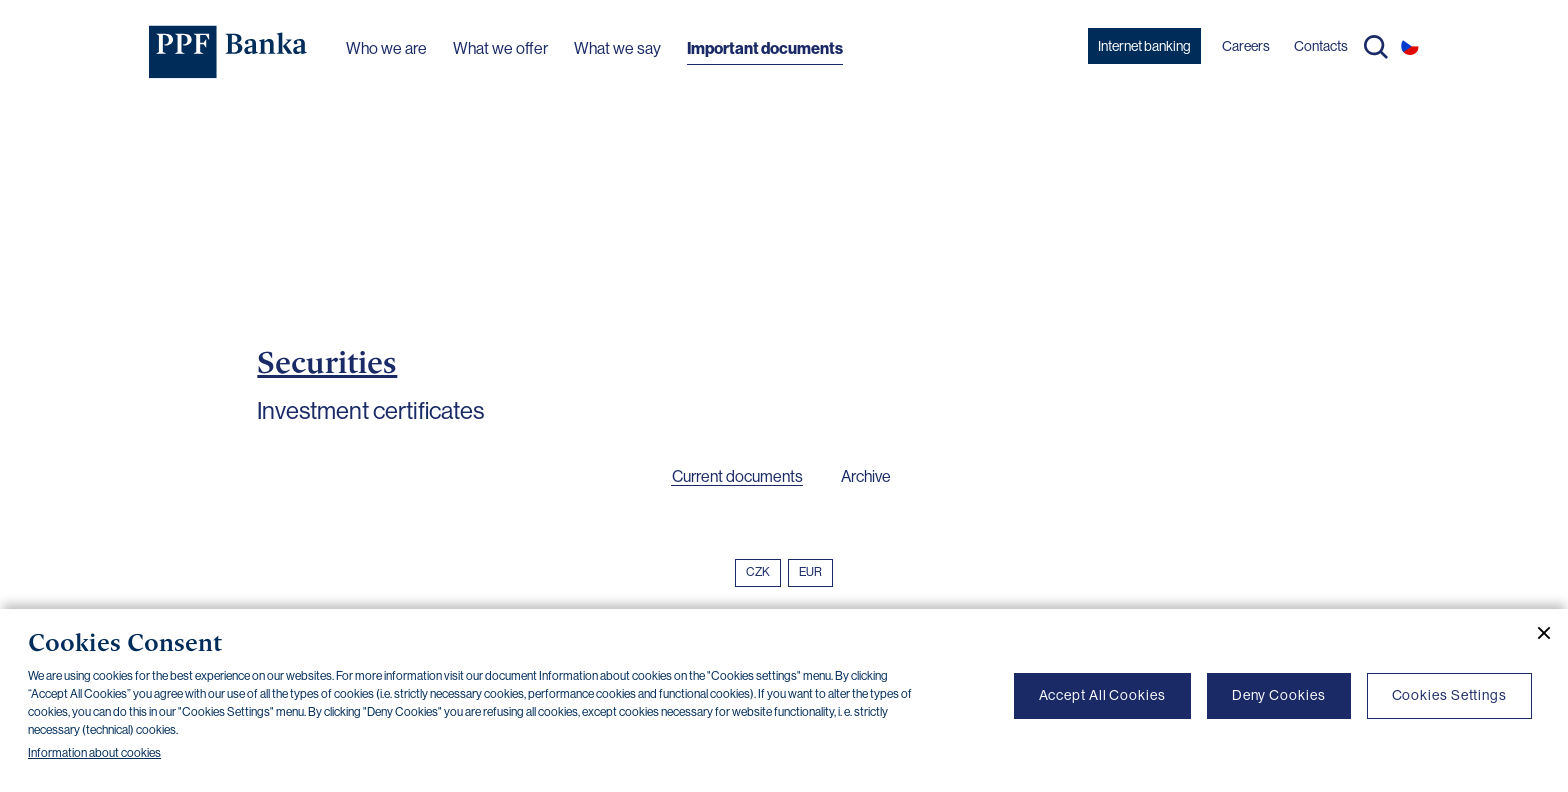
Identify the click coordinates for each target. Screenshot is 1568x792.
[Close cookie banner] (1536, 633)
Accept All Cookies (1102, 695)
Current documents (737, 476)
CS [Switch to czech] (1410, 46)
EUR (810, 572)
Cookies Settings (1449, 695)
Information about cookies (94, 753)
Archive (866, 476)
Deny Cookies (1279, 695)
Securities (327, 362)
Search (1376, 47)
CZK (758, 572)
